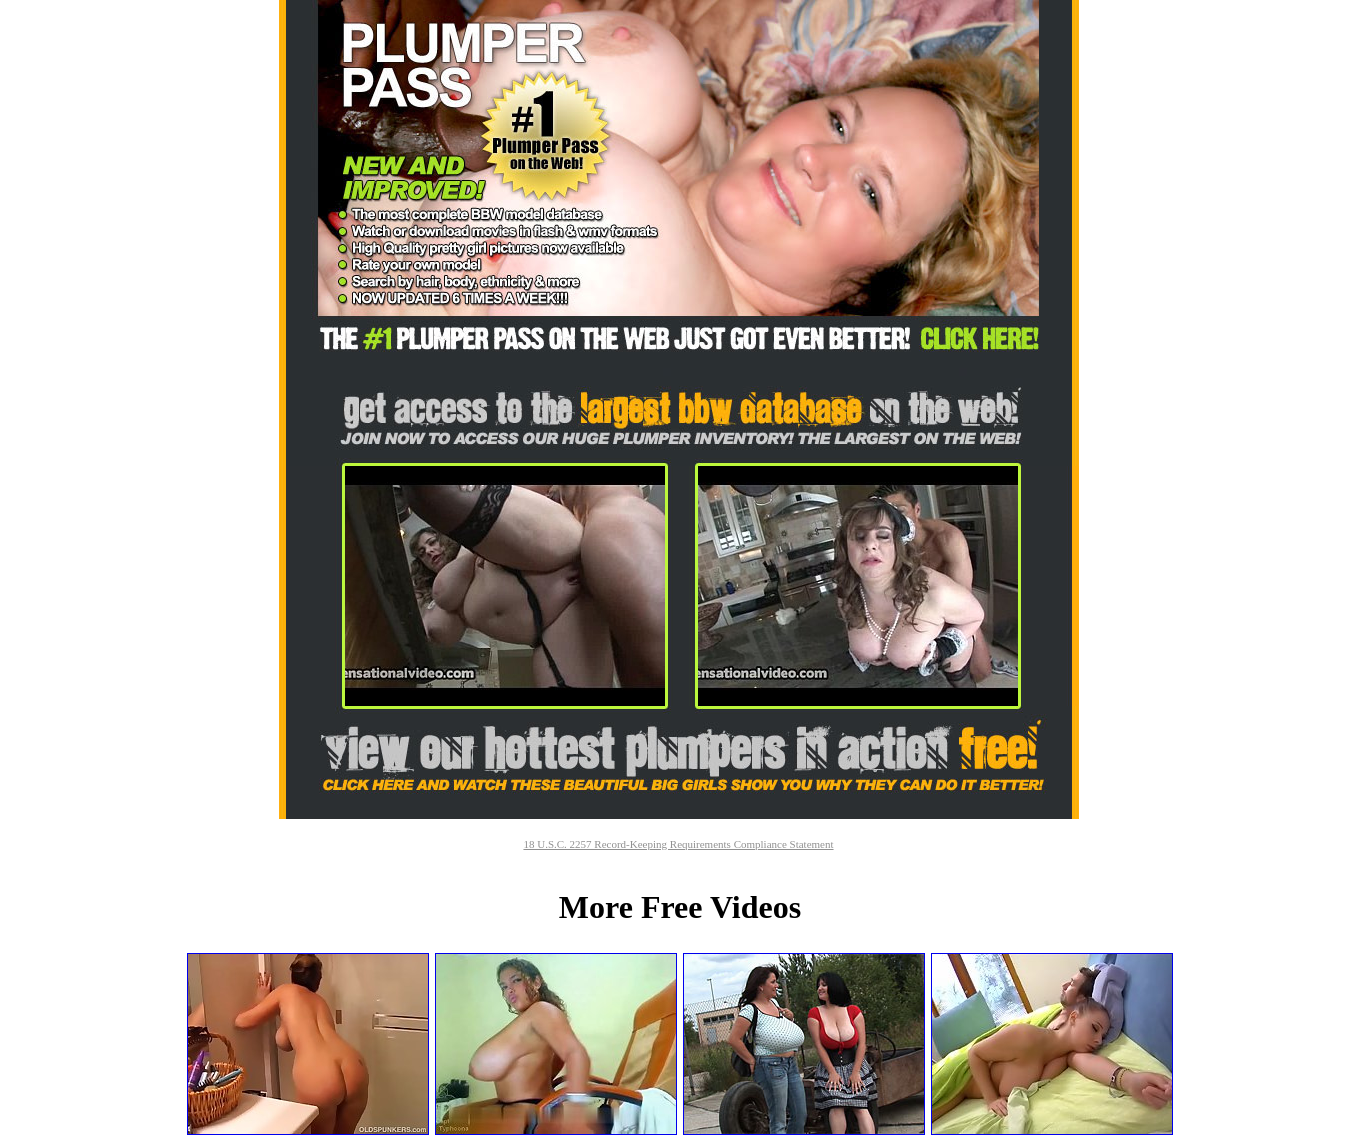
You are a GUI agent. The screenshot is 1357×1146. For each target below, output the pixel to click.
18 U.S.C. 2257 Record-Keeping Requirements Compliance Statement (678, 844)
